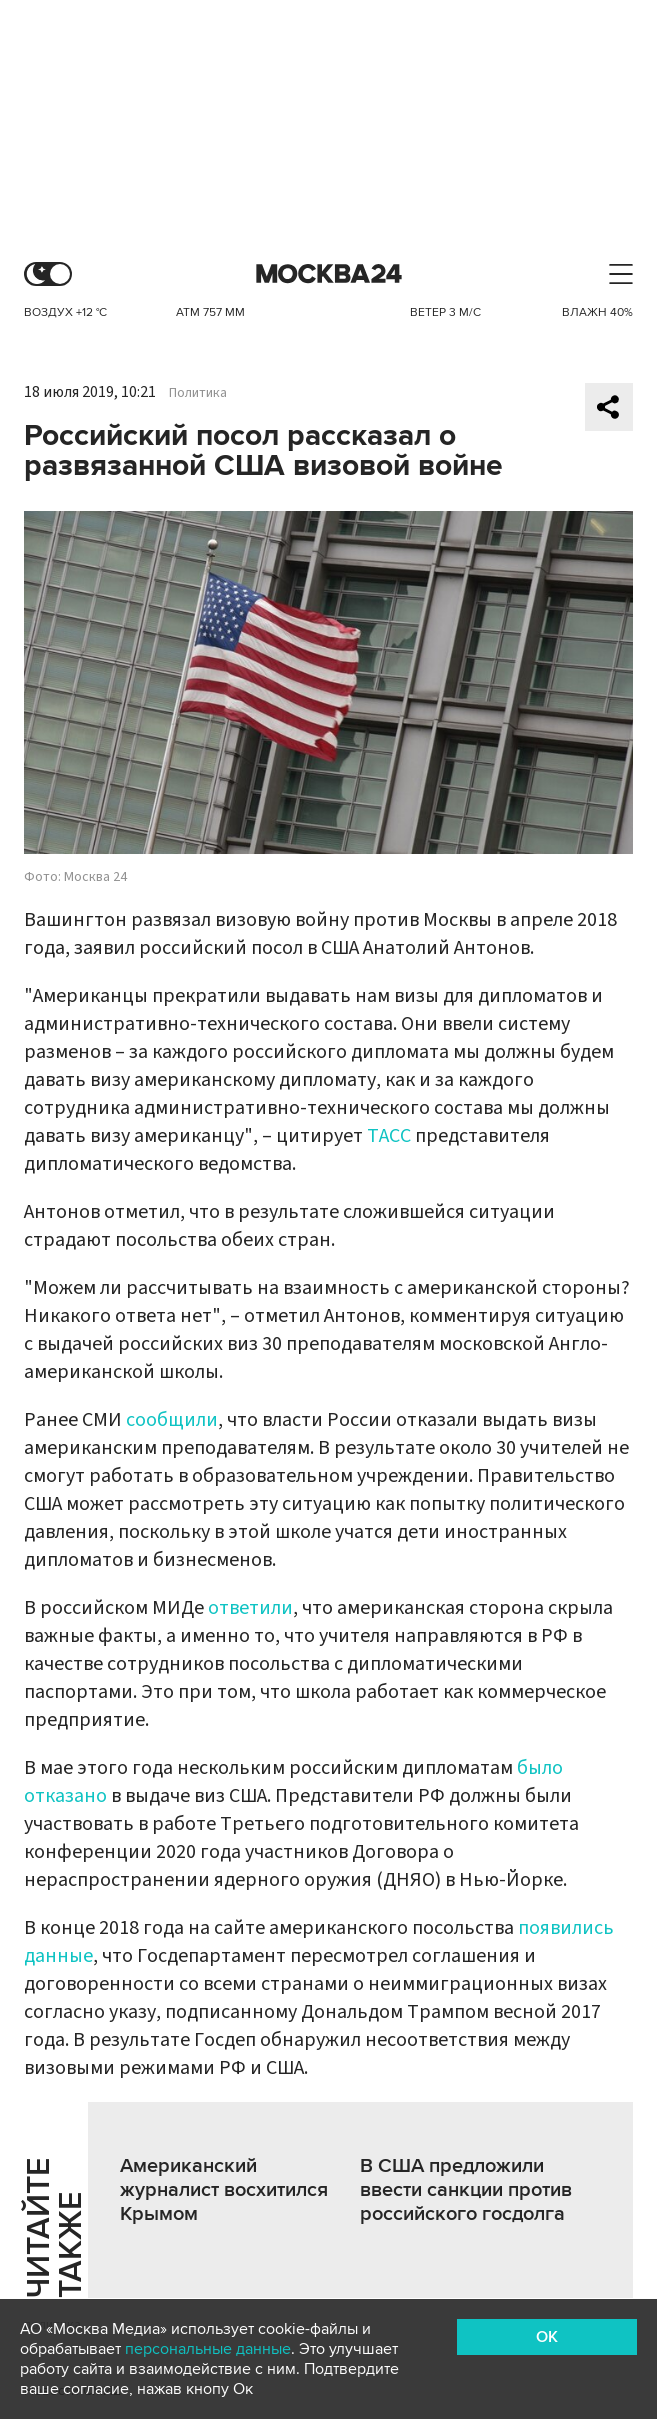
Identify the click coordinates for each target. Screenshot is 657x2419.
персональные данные (208, 2349)
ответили (250, 1608)
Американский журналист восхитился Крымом (224, 2190)
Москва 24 (329, 274)
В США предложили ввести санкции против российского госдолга (466, 2190)
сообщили (172, 1420)
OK (547, 2337)
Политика (198, 393)
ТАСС (389, 1136)
